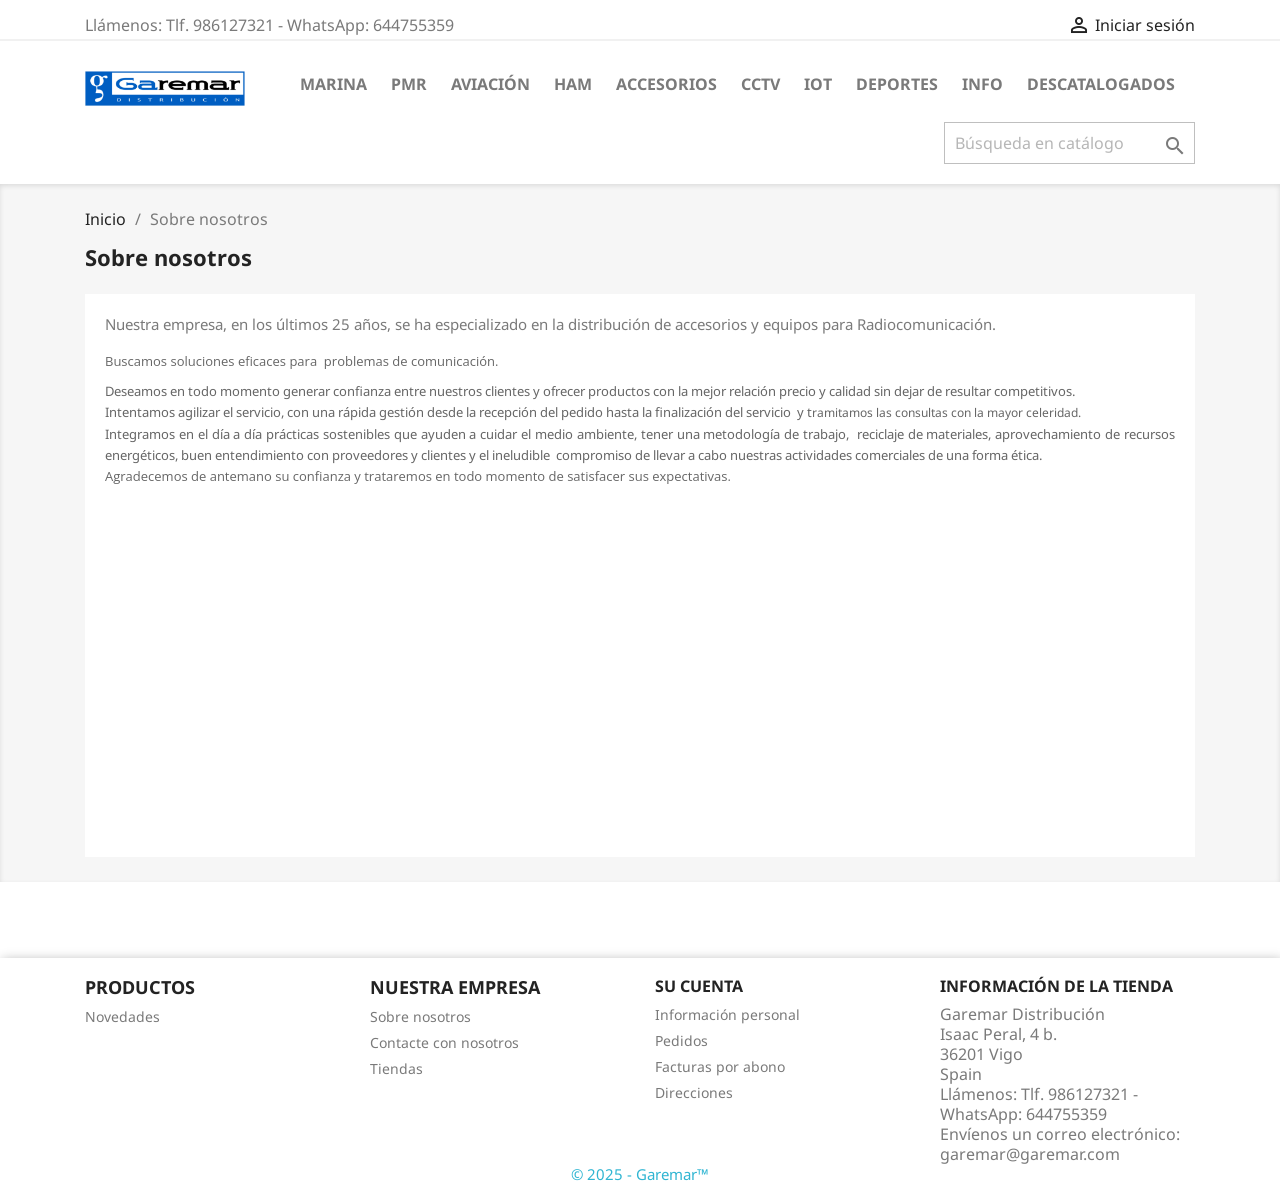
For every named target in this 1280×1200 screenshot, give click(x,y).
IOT (818, 84)
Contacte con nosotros (444, 1042)
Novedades (122, 1016)
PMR (409, 84)
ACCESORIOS (666, 84)
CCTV (760, 84)
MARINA (333, 84)
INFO (982, 84)
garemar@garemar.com (1030, 1154)
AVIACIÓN (490, 84)
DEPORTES (897, 84)
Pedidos (681, 1040)
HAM (573, 84)
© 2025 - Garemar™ (640, 1174)
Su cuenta (699, 986)
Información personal (727, 1014)
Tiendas (396, 1068)
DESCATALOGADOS (1101, 84)
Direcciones (694, 1092)
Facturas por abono (720, 1066)
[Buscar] (1069, 143)
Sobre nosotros (420, 1016)
